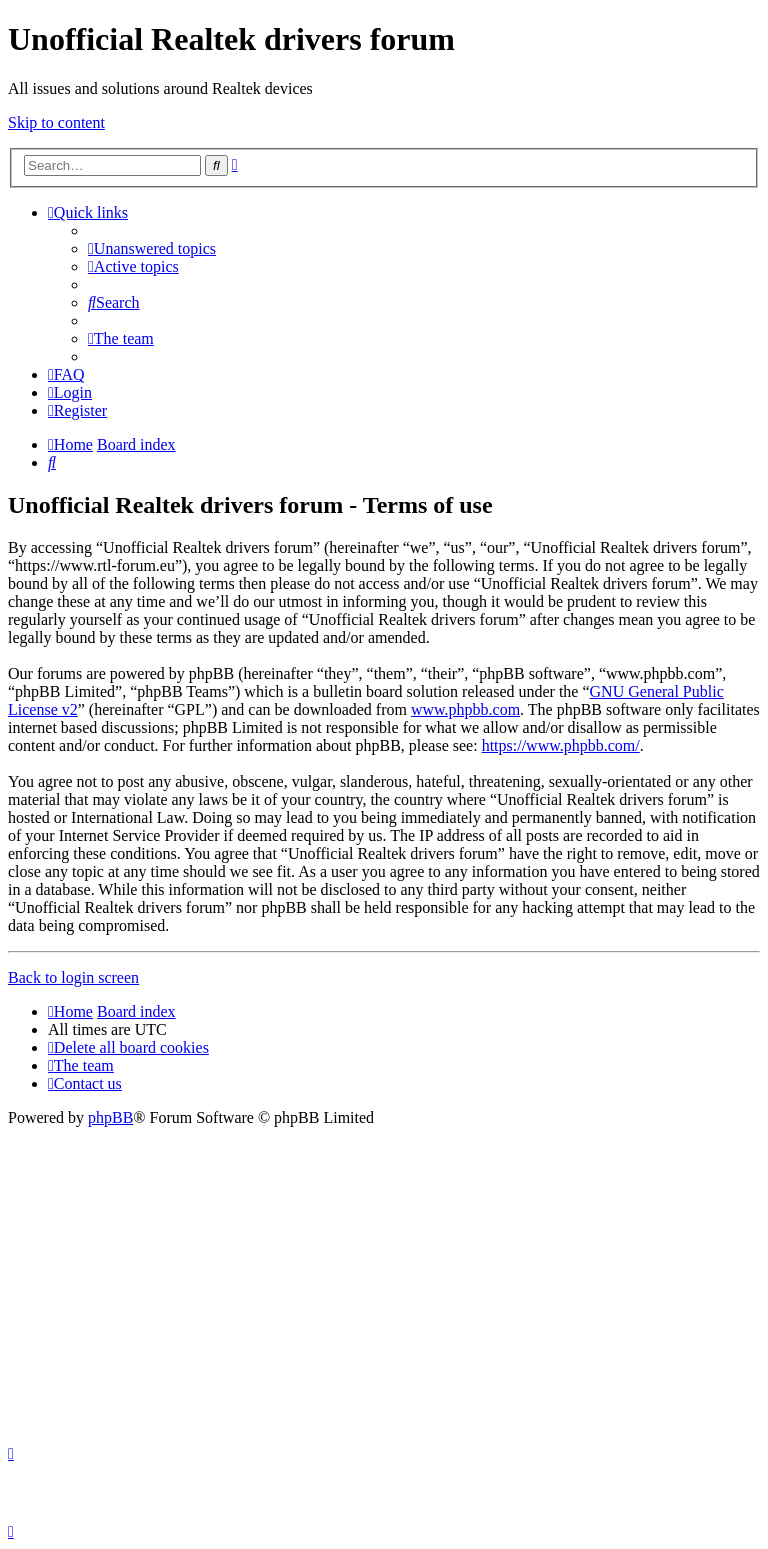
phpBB (110, 1117)
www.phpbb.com (465, 709)
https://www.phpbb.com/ (561, 745)
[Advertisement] (384, 1277)
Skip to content (56, 122)
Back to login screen (73, 977)
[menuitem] (152, 248)
